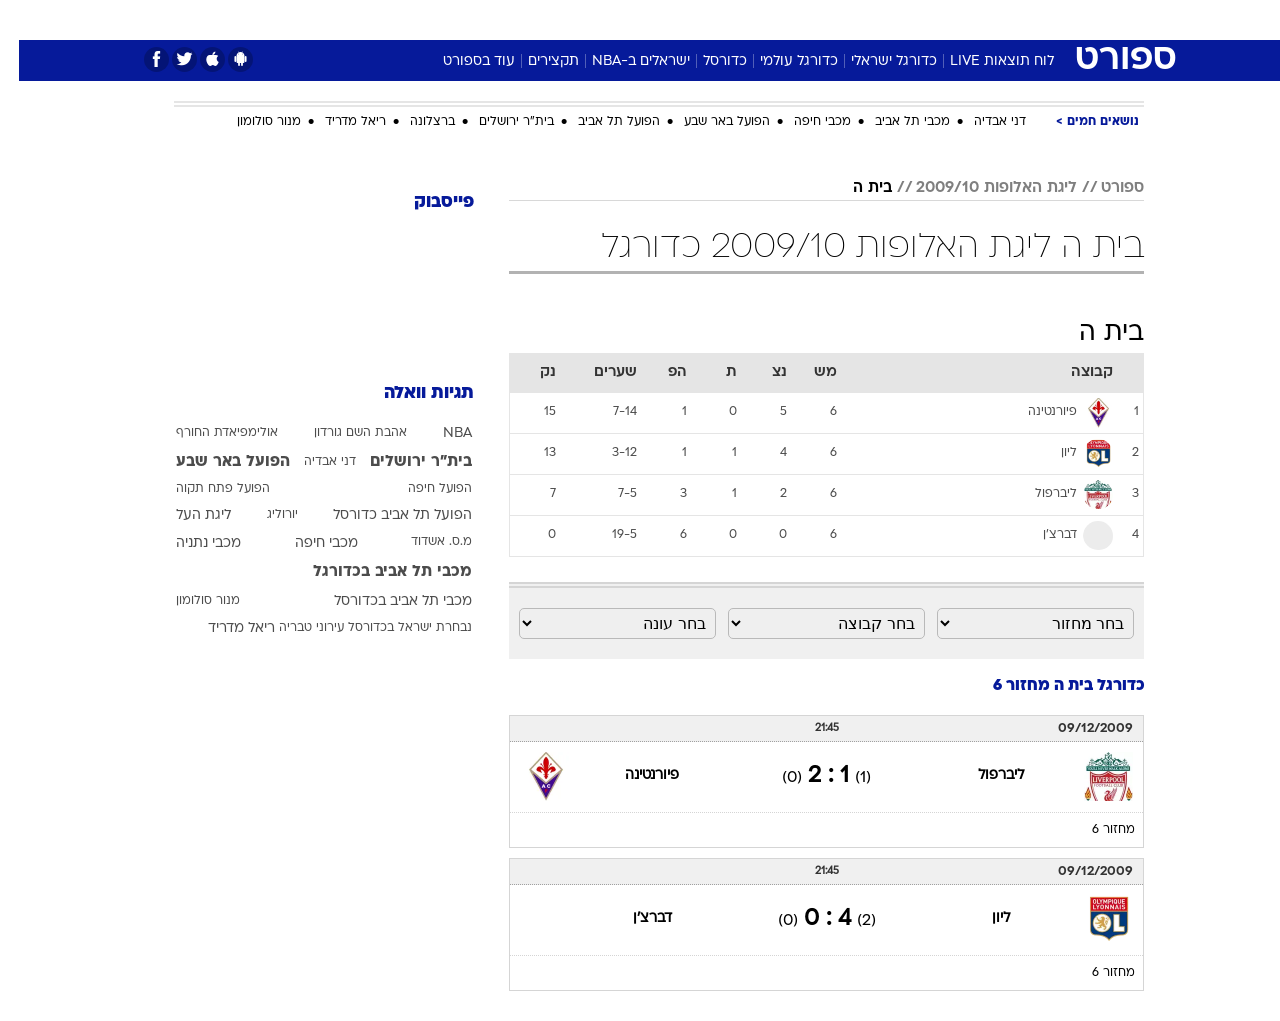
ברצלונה (413, 122)
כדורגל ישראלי (875, 61)
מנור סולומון (250, 122)
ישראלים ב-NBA (622, 61)
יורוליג (263, 515)
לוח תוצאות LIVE (983, 61)
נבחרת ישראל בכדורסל (391, 628)
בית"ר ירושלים (497, 122)
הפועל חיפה (421, 489)
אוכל (690, 19)
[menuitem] (982, 20)
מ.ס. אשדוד (422, 542)
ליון (982, 918)
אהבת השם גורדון (341, 433)
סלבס (798, 19)
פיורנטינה (633, 775)
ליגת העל (184, 515)
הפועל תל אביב (600, 122)
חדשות (994, 19)
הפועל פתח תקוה (204, 489)
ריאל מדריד (336, 122)
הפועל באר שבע (708, 122)
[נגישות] (27, 20)
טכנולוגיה (485, 19)
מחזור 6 (1094, 830)
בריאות (628, 19)
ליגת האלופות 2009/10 (977, 188)
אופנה (411, 19)
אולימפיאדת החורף (208, 433)
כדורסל (706, 61)
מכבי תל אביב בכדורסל (384, 601)
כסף (742, 19)
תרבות (861, 19)
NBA (438, 433)
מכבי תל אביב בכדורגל (373, 572)
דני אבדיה (981, 122)
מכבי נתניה (189, 543)
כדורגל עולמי (780, 61)
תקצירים (534, 61)
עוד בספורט (460, 61)
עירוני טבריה (292, 628)
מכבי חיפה (803, 122)
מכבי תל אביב (893, 122)
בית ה (853, 188)
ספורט (926, 19)
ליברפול (982, 775)
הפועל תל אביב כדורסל (383, 515)
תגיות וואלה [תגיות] (410, 393)
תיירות (560, 19)
